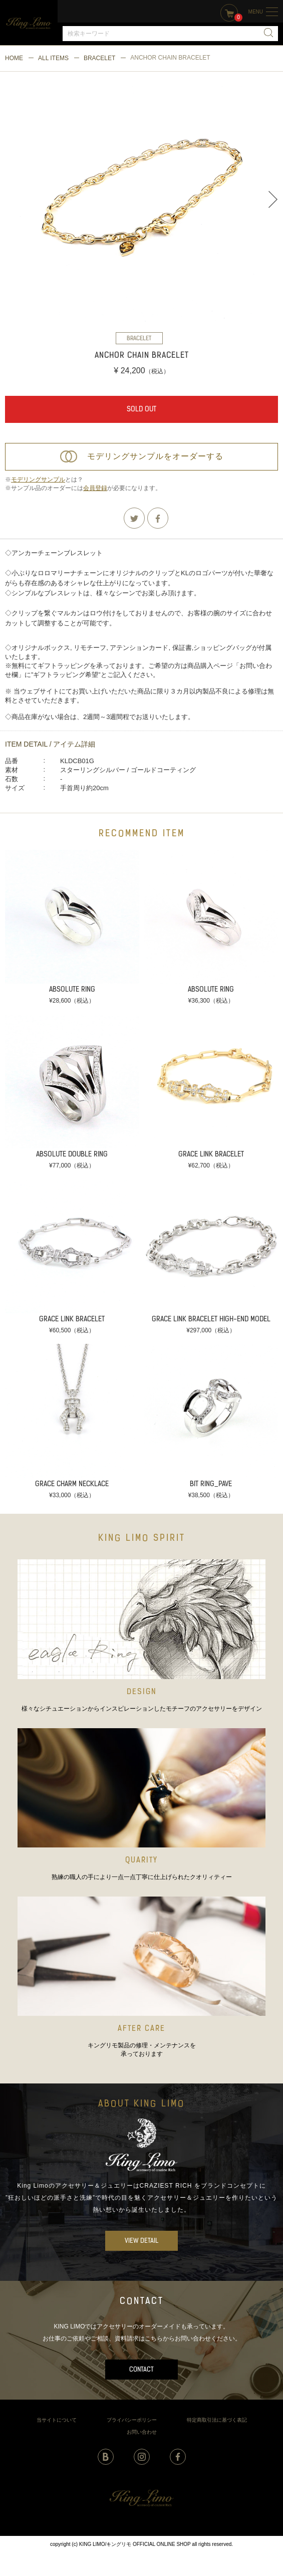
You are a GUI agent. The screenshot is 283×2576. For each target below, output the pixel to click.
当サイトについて (57, 2420)
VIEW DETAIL (141, 2241)
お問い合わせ (142, 2432)
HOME (14, 58)
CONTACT (141, 2370)
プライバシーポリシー (132, 2420)
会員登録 (95, 488)
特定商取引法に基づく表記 (217, 2420)
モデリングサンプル (38, 479)
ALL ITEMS (53, 58)
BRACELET (99, 58)
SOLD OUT (141, 409)
